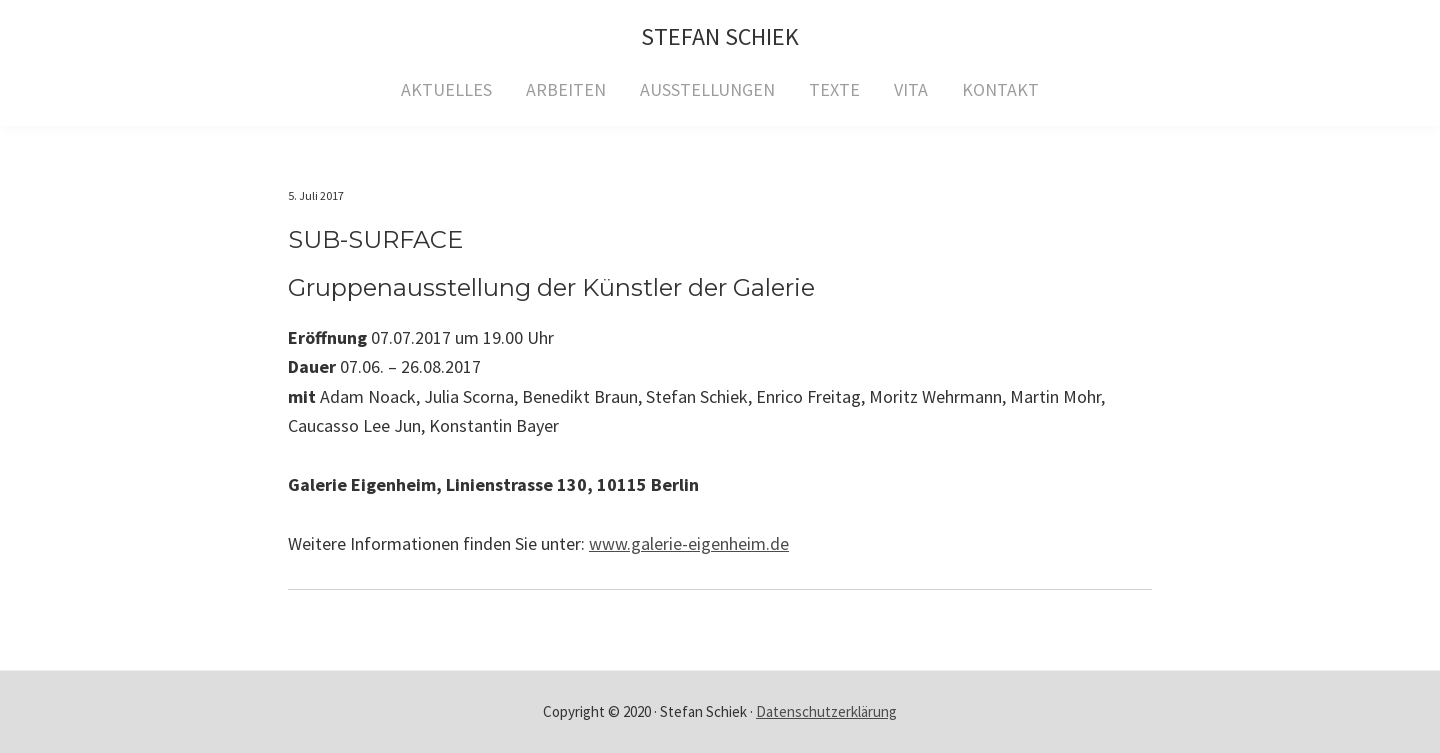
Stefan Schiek (720, 36)
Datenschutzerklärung (826, 711)
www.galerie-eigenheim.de (689, 543)
